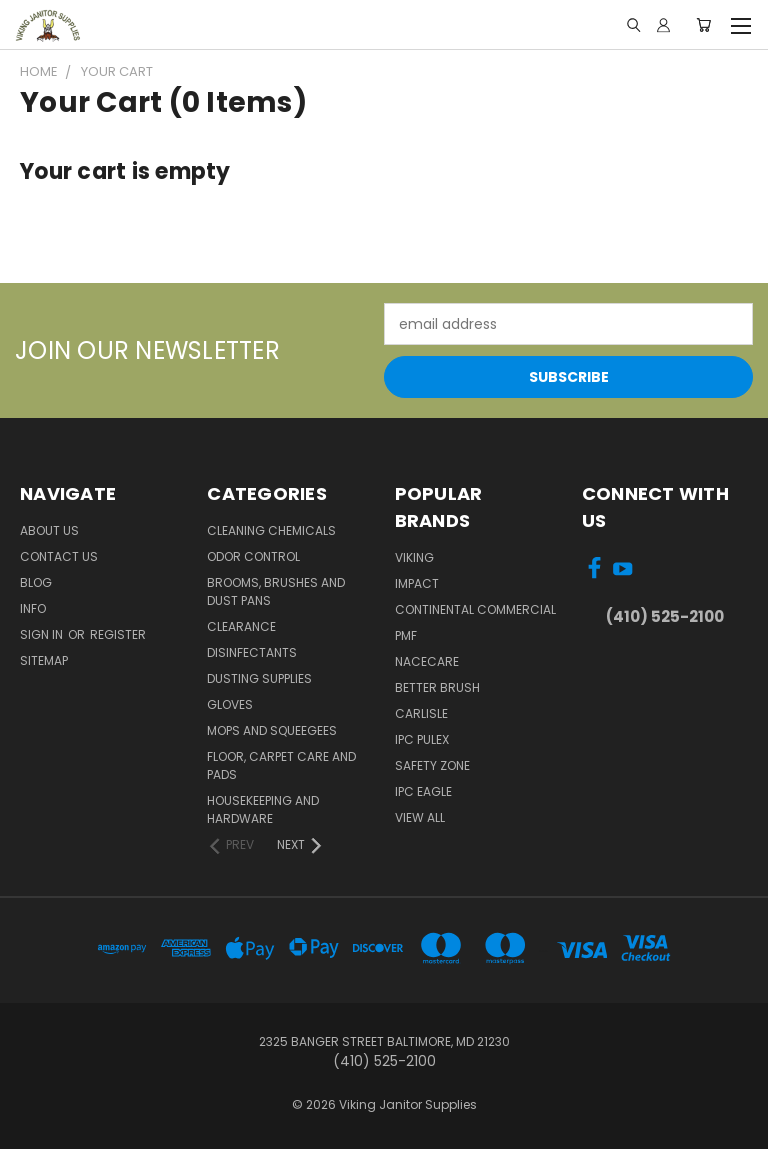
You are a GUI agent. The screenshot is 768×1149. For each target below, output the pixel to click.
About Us (49, 530)
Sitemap (44, 660)
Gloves (230, 704)
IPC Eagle (423, 791)
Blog (36, 582)
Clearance (241, 626)
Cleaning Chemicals (271, 530)
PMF (406, 635)
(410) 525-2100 (665, 616)
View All (420, 817)
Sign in (43, 634)
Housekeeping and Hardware (263, 809)
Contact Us (59, 556)
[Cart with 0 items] (703, 25)
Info (33, 608)
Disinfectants (252, 652)
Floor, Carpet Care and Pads (281, 765)
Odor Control (253, 556)
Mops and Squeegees (272, 730)
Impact (417, 583)
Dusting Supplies (259, 678)
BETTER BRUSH (437, 687)
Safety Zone (432, 765)
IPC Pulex (422, 739)
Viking (414, 557)
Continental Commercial (475, 609)
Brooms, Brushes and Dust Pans (276, 591)
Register (118, 634)
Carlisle (421, 713)
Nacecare (427, 661)
